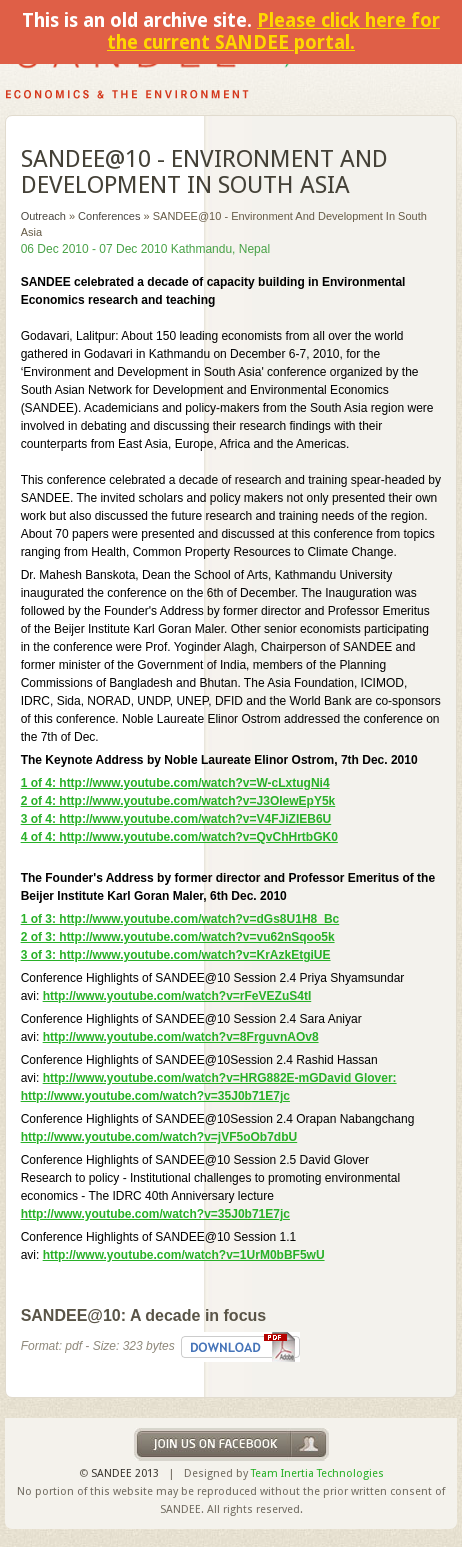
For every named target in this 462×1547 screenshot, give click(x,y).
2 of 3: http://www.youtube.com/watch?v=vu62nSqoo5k (178, 937)
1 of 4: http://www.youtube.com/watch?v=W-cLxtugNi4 (175, 783)
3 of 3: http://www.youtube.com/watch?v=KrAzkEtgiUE (176, 955)
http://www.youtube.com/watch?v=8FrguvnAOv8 (181, 1037)
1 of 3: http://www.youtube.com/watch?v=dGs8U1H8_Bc (180, 919)
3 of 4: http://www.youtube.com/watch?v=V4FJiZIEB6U (176, 819)
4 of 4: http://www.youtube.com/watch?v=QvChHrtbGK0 (179, 837)
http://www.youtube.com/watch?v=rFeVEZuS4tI (177, 996)
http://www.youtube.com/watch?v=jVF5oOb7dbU (159, 1137)
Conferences (109, 216)
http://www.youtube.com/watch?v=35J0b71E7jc (155, 1214)
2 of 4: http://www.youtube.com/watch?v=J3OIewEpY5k (178, 801)
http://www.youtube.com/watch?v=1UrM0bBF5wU (184, 1255)
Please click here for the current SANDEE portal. (273, 31)
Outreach (43, 216)
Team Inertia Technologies (317, 1473)
